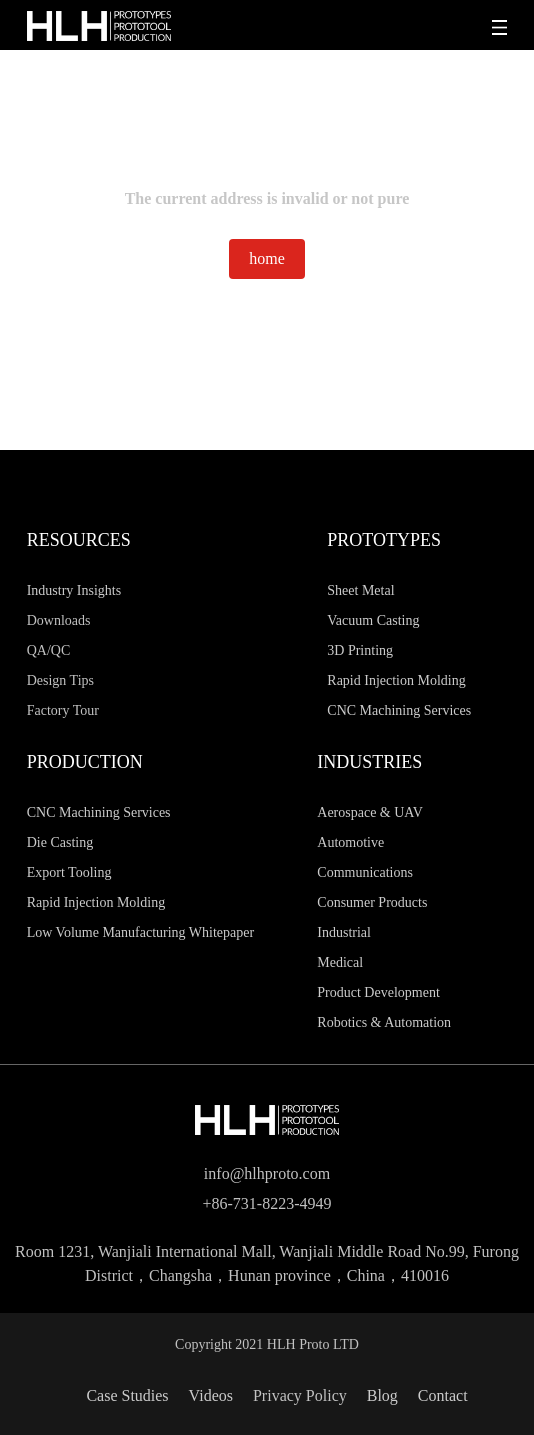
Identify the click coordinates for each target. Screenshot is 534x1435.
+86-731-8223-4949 (266, 1203)
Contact (443, 1395)
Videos (211, 1395)
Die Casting (60, 842)
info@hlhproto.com (267, 1173)
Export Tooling (69, 872)
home (267, 258)
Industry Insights (74, 590)
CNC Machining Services (99, 812)
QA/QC (49, 650)
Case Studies (127, 1395)
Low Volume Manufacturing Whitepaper (140, 932)
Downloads (59, 620)
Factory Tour (63, 710)
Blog (382, 1395)
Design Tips (60, 680)
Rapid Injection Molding (96, 902)
